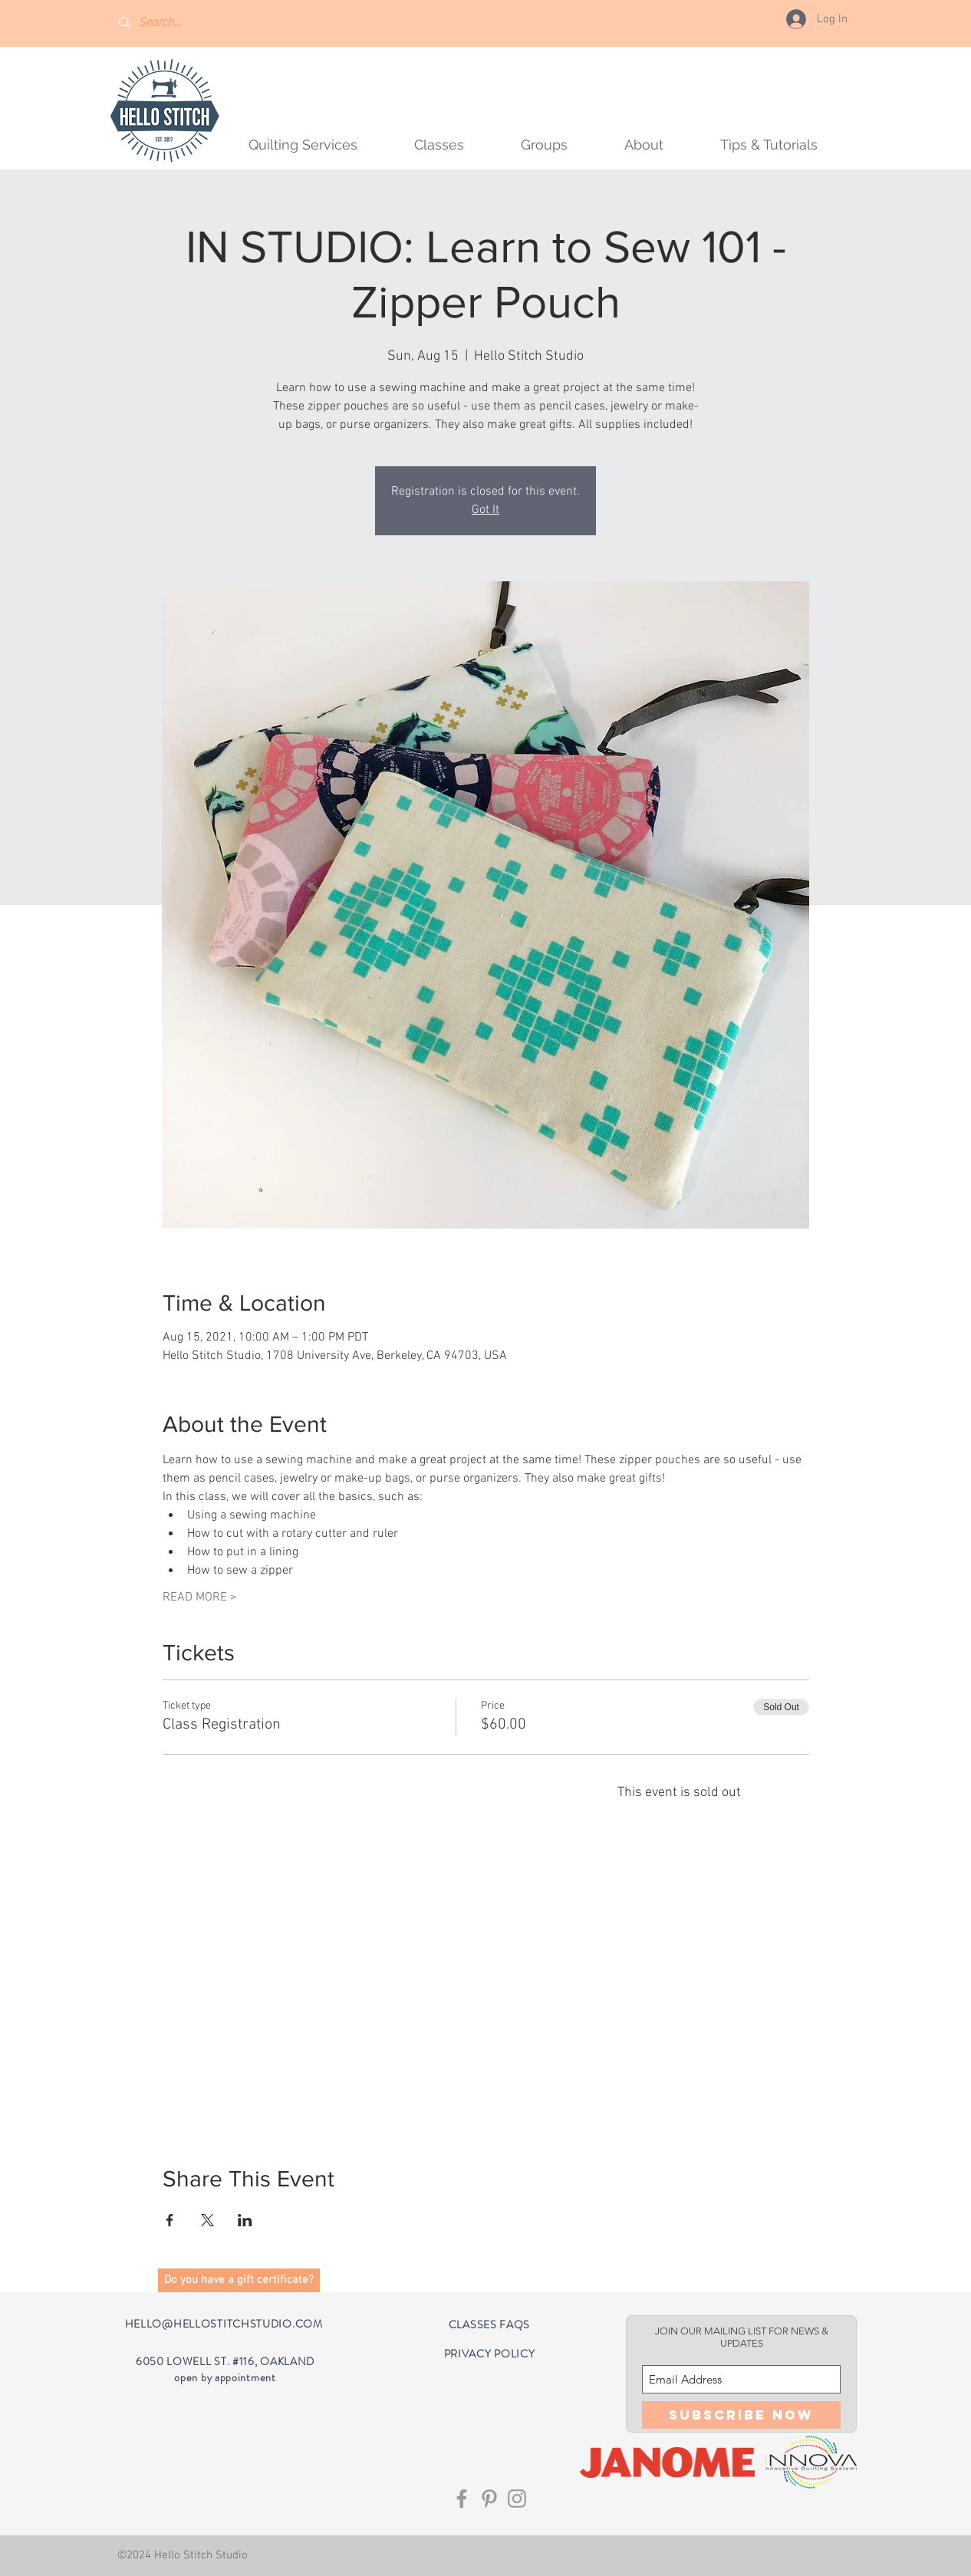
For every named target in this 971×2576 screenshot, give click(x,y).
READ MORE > (200, 1597)
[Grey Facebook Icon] (461, 2498)
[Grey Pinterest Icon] (489, 2498)
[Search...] (183, 23)
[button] (544, 144)
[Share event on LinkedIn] (245, 2220)
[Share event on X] (207, 2220)
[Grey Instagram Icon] (517, 2498)
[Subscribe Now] (741, 2415)
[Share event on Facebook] (170, 2220)
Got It (485, 510)
